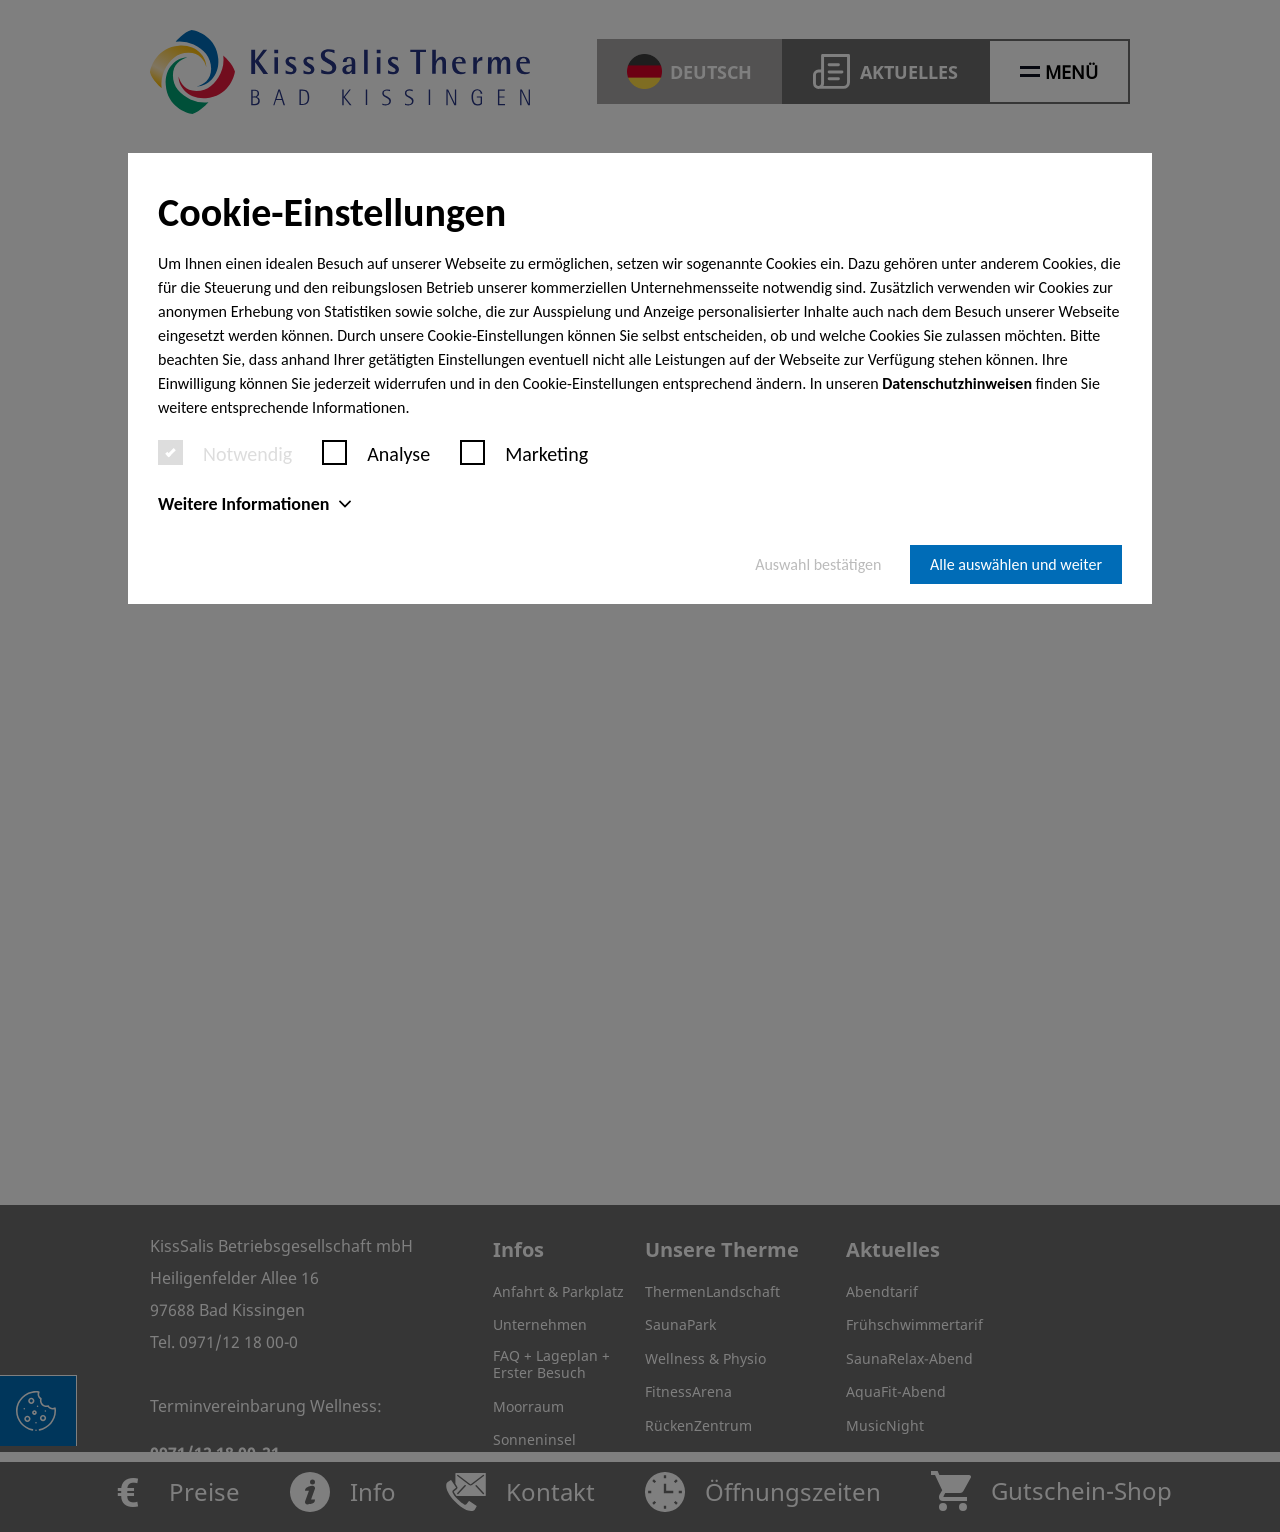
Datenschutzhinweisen (957, 383)
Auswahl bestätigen (818, 564)
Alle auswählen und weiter (1016, 564)
